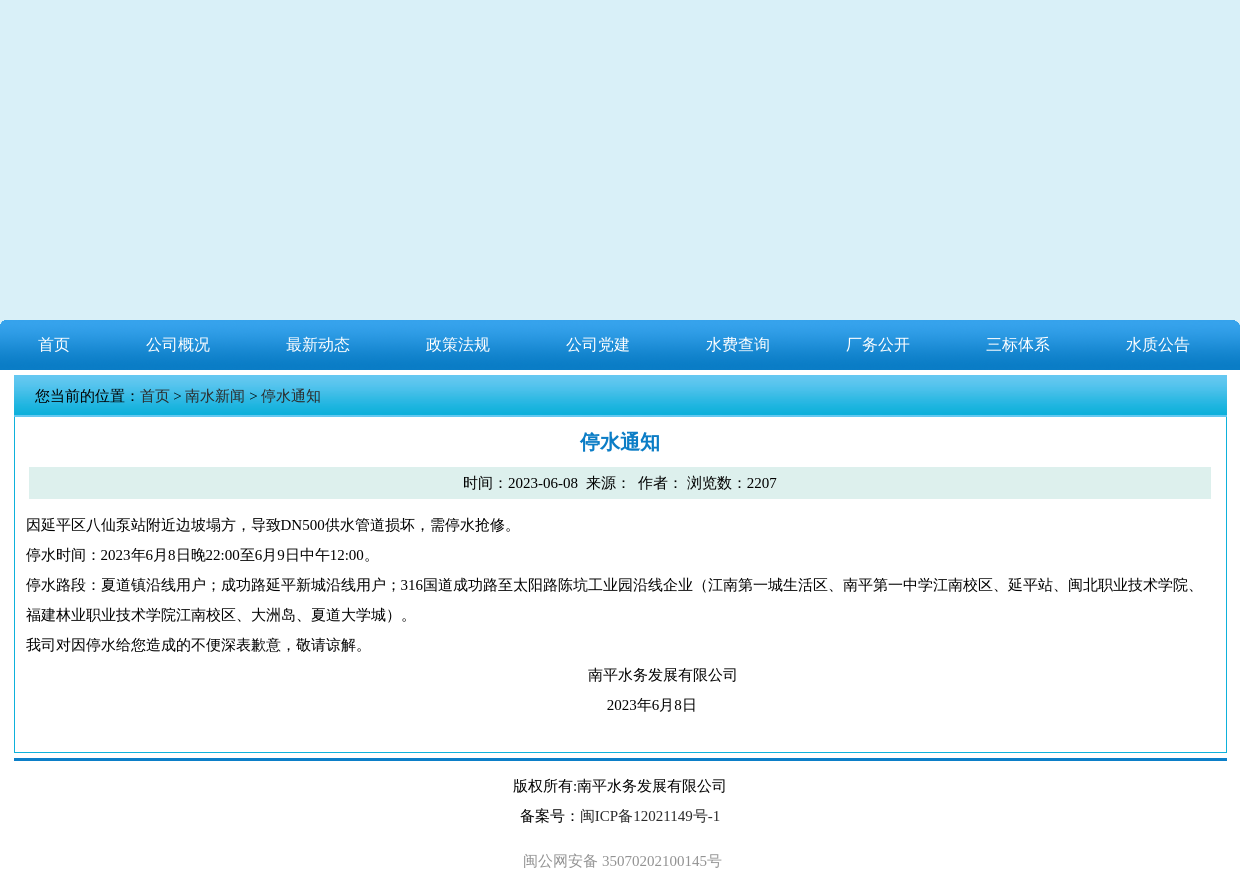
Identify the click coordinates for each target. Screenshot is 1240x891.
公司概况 (178, 344)
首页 (54, 344)
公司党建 (598, 344)
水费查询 (738, 344)
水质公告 (1158, 344)
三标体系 (1018, 344)
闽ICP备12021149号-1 (650, 816)
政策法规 (458, 344)
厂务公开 (878, 344)
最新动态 (318, 344)
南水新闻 (215, 396)
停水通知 (291, 396)
